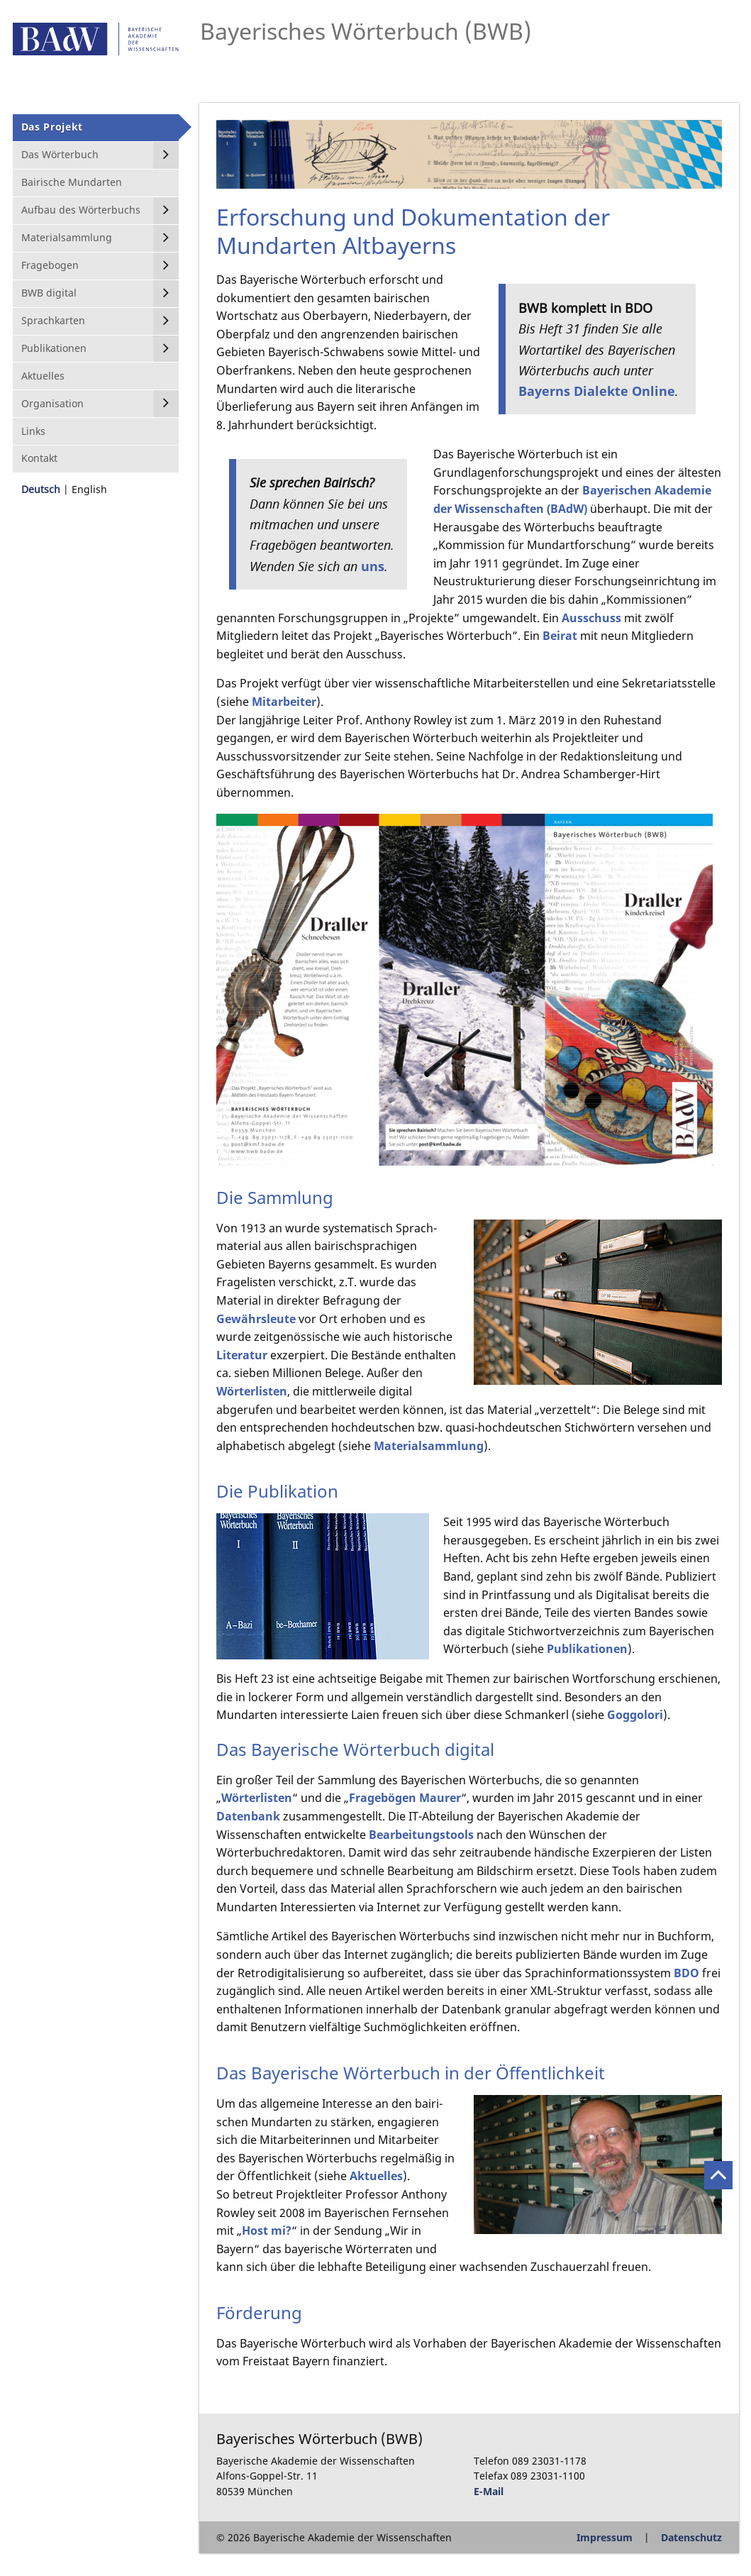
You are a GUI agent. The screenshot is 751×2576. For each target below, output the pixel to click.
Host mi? (266, 2230)
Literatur (243, 1355)
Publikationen (587, 1649)
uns (372, 566)
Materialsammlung (429, 1446)
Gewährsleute (257, 1319)
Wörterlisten (251, 1391)
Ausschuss (591, 618)
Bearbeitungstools (421, 1834)
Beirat (560, 635)
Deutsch (40, 489)
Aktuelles (376, 2176)
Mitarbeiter (284, 701)
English (89, 489)
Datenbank (248, 1816)
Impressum (605, 2537)
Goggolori (635, 1715)
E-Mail (489, 2491)
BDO (686, 1973)
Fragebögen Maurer (405, 1798)
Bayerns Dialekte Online (596, 390)
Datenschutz (691, 2537)
